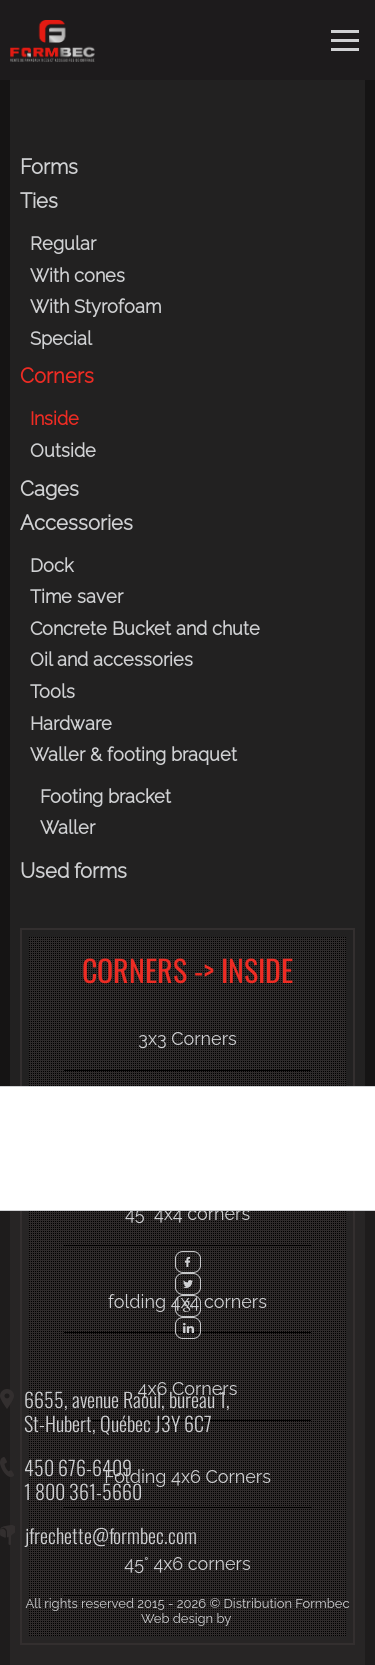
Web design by (186, 1618)
